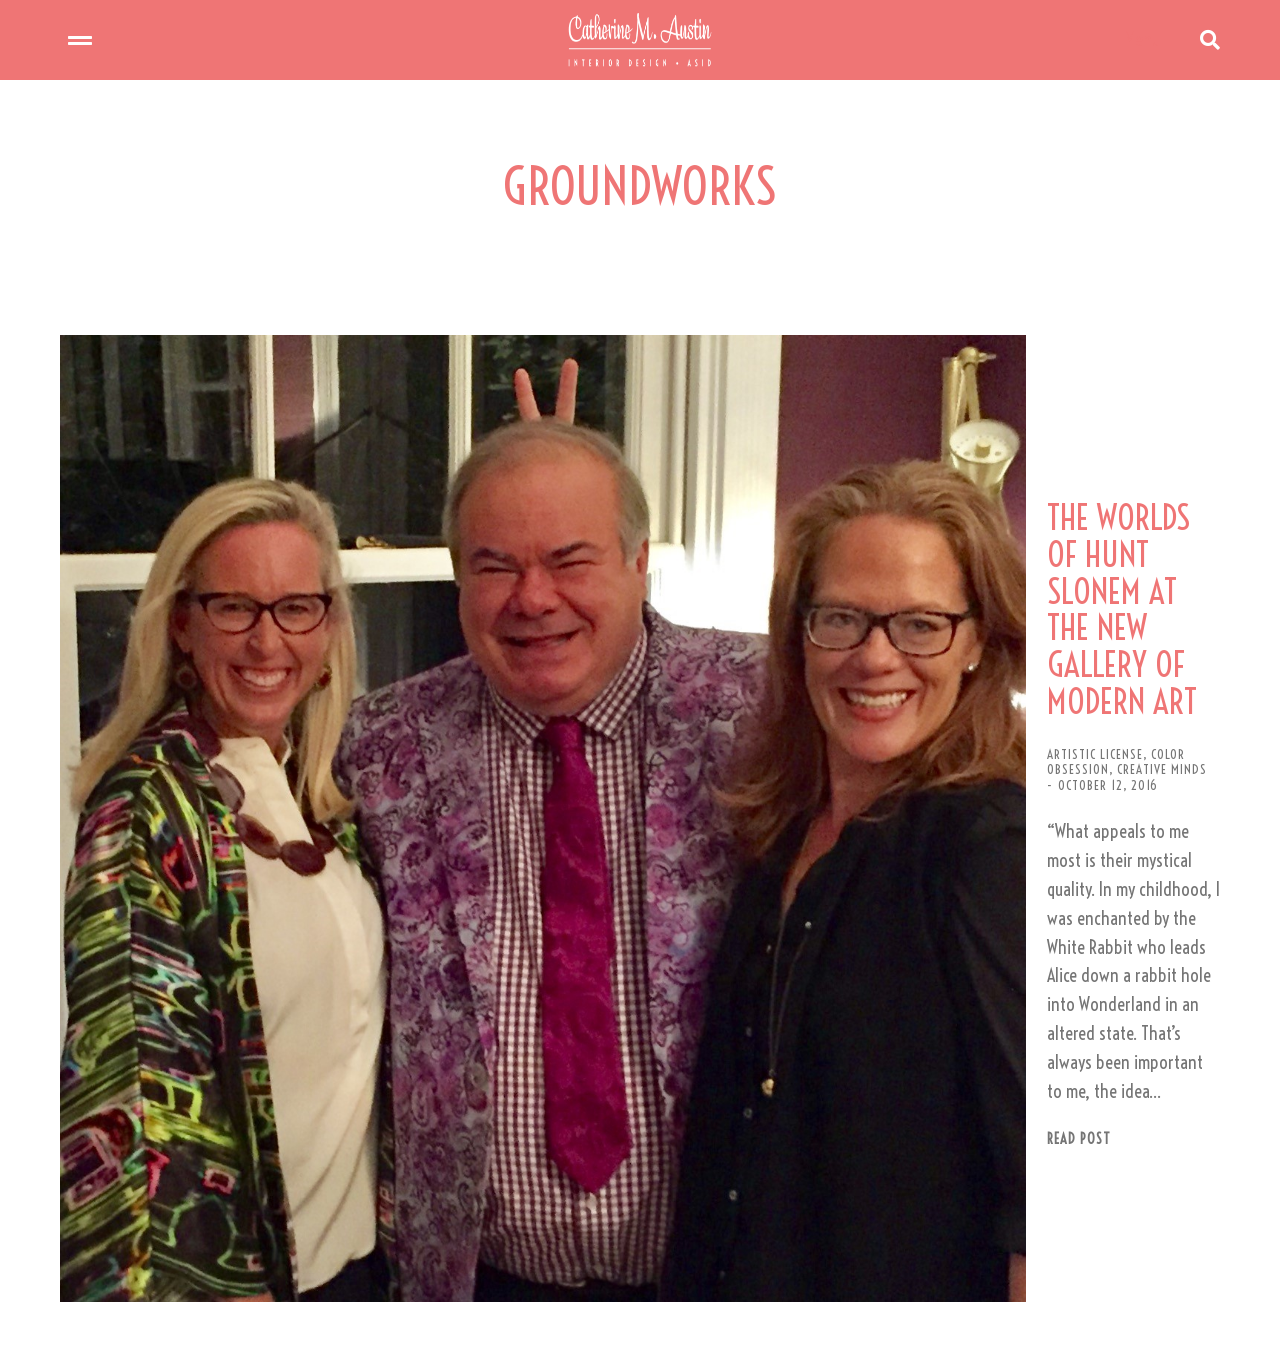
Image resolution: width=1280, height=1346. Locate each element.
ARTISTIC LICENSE (748, 626)
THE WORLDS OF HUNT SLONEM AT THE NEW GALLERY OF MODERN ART (943, 550)
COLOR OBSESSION (854, 626)
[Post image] (350, 665)
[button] (636, 1263)
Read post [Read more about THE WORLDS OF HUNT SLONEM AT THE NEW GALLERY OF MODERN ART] (732, 807)
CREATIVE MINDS (957, 626)
